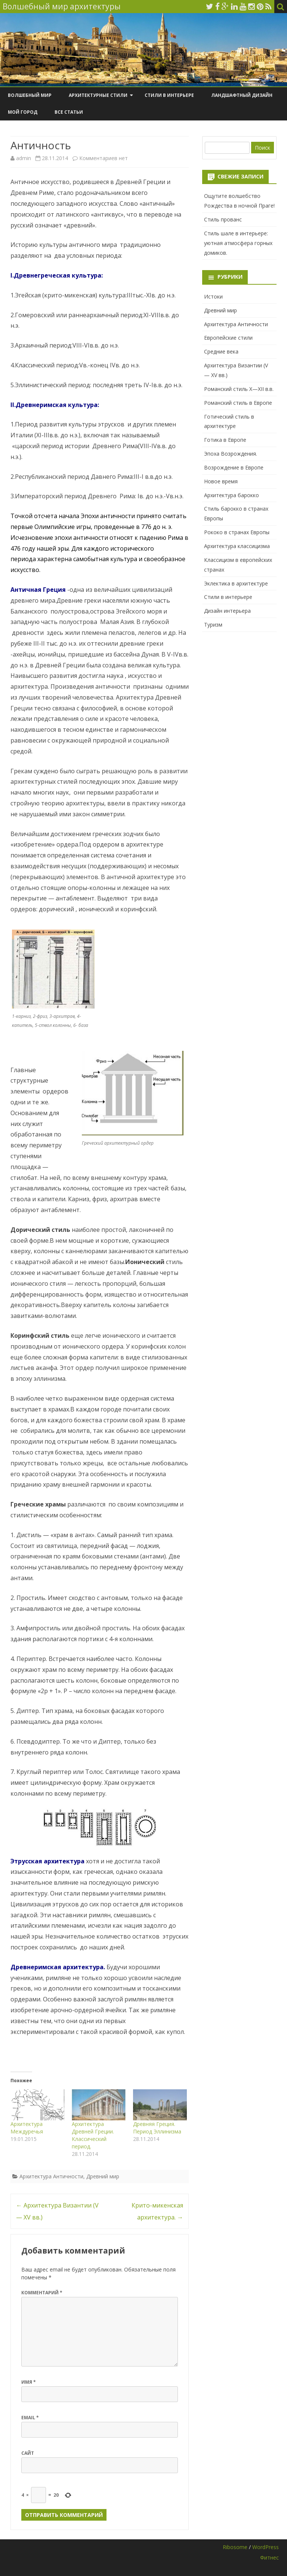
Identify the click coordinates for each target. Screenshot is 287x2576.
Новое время (221, 481)
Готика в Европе (225, 439)
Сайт (27, 2453)
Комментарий (41, 2292)
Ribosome (235, 2547)
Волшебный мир (30, 95)
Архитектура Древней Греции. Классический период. (93, 2135)
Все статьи (69, 112)
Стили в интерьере (169, 95)
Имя (28, 2382)
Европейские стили (228, 337)
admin (23, 158)
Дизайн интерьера (227, 610)
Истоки (213, 296)
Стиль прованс (223, 219)
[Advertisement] (239, 670)
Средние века (221, 351)
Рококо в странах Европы (236, 532)
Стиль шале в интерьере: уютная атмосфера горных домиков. (238, 243)
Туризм (213, 624)
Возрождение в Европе (233, 467)
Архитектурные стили (98, 95)
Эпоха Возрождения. (230, 453)
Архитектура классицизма (237, 546)
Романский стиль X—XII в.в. (239, 388)
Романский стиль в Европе (238, 402)
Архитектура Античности (51, 2176)
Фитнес (269, 2557)
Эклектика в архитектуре (236, 583)
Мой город (22, 112)
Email (30, 2417)
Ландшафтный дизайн (241, 95)
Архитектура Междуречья (26, 2127)
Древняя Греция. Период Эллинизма (157, 2127)
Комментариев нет (103, 158)
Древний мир (102, 2176)
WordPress (265, 2547)
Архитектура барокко (231, 495)
